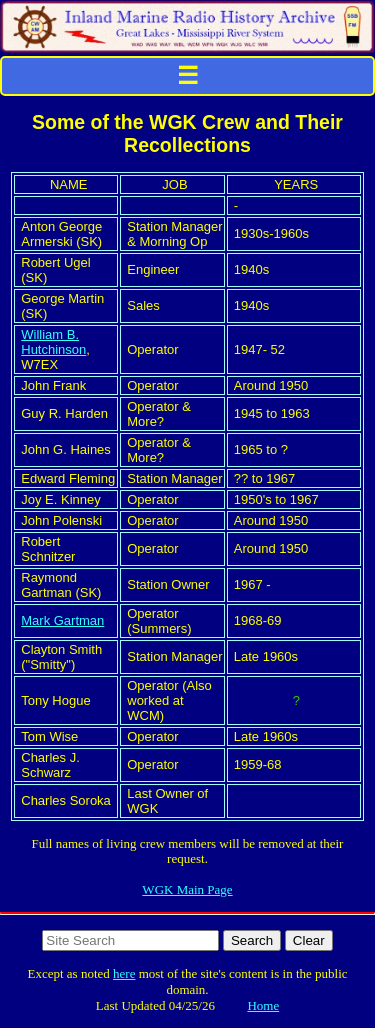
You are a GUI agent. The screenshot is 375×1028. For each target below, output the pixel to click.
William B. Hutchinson (53, 342)
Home (263, 1005)
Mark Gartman (62, 620)
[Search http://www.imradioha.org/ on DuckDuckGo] (130, 940)
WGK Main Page (187, 889)
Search (252, 940)
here (124, 973)
